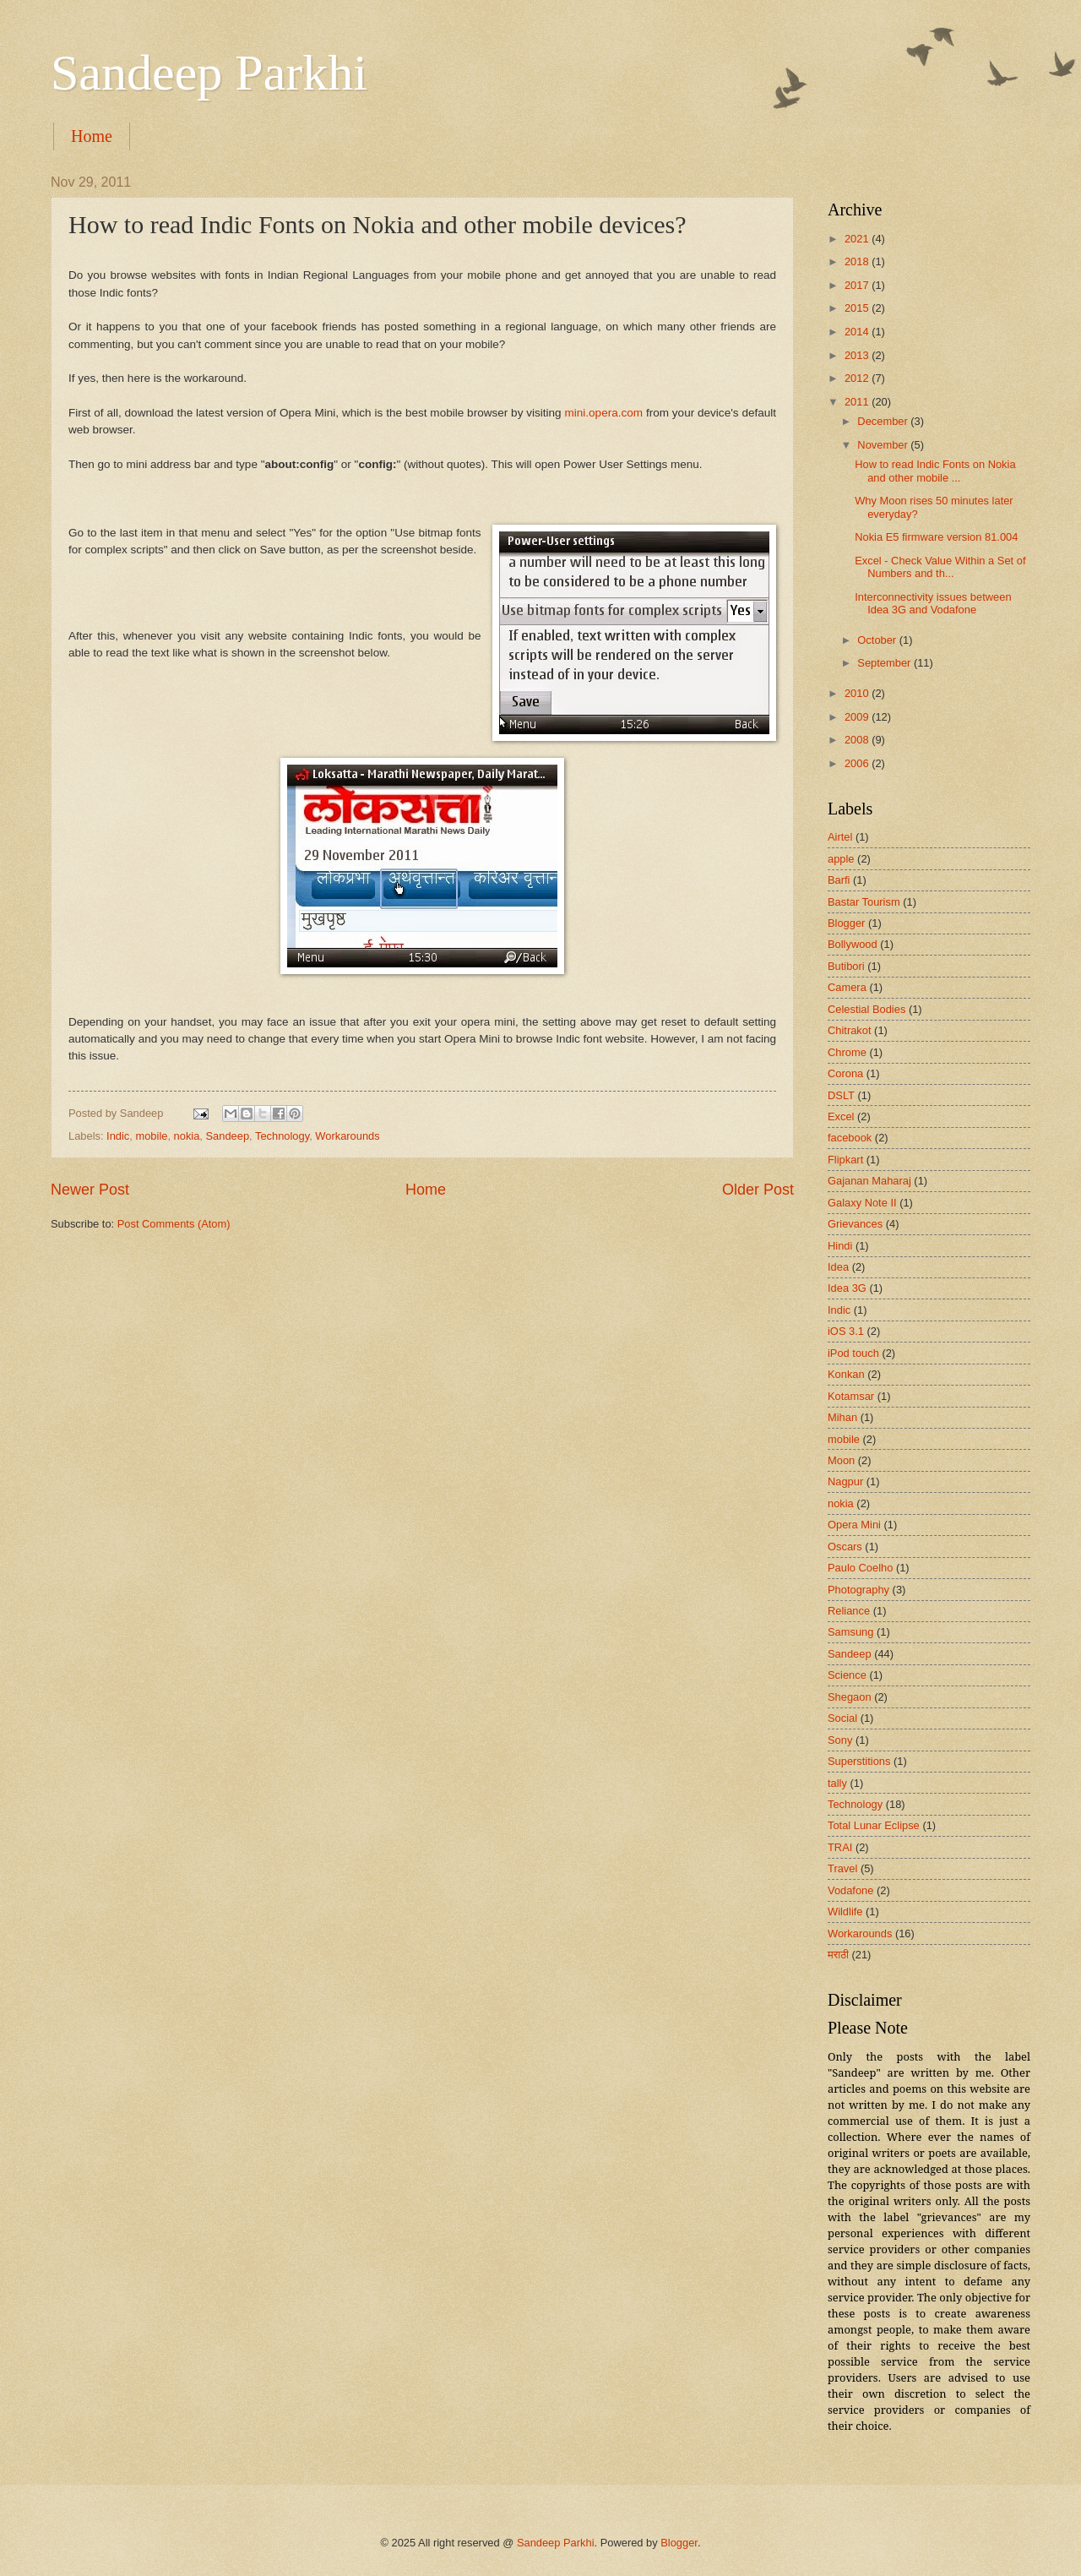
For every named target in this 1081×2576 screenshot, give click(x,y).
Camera (847, 987)
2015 (858, 308)
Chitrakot (850, 1030)
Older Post (758, 1189)
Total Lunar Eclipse (874, 1825)
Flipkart (845, 1159)
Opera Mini (854, 1524)
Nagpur (845, 1481)
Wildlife (845, 1911)
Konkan (846, 1374)
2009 (858, 717)
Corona (845, 1073)
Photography (858, 1589)
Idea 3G (847, 1288)
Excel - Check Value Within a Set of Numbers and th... (940, 567)
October (878, 640)
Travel (842, 1868)
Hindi (840, 1245)
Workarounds (347, 1136)
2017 (858, 285)
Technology (282, 1136)
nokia (187, 1136)
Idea (838, 1267)
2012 (858, 378)
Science (847, 1675)
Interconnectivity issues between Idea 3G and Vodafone (933, 603)
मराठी (838, 1954)
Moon (841, 1460)
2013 (858, 355)
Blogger (846, 923)
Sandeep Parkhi (209, 73)
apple (841, 858)
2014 (858, 331)
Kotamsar (851, 1396)
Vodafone (850, 1890)
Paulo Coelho (860, 1567)
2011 (858, 401)
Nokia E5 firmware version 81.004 (936, 537)
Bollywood (852, 944)
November (883, 444)
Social (842, 1718)
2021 (858, 238)
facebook (850, 1137)
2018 (858, 261)
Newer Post (90, 1189)
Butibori (846, 966)
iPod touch (853, 1353)
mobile (151, 1136)
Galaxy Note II (862, 1202)
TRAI (840, 1847)
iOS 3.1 (846, 1331)
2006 (858, 763)
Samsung (850, 1632)
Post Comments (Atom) (174, 1223)
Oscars (845, 1546)
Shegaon (850, 1697)
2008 (858, 739)
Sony (840, 1740)
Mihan (842, 1417)
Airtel (840, 837)
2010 (858, 693)
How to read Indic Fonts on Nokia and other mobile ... (935, 470)
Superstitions (859, 1761)
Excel (841, 1116)
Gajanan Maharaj (869, 1180)
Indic (117, 1136)
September (885, 662)
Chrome (847, 1052)
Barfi (839, 880)
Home (91, 136)
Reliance (849, 1610)
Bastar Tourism (864, 902)
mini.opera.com (604, 412)
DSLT (841, 1095)
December (883, 421)
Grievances (855, 1223)
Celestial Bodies (866, 1009)
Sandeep (228, 1136)
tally (837, 1783)
